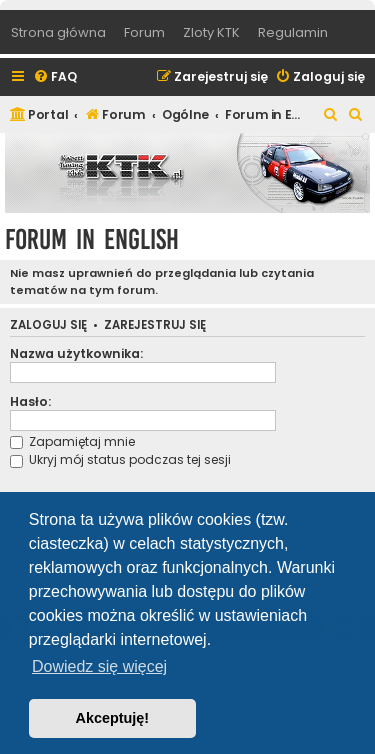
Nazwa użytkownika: (76, 353)
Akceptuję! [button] (113, 718)
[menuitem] (55, 77)
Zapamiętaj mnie (72, 441)
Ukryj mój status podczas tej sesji (120, 459)
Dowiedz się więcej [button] (99, 666)
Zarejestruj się (155, 325)
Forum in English (92, 239)
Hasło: (30, 401)
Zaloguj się (48, 325)
